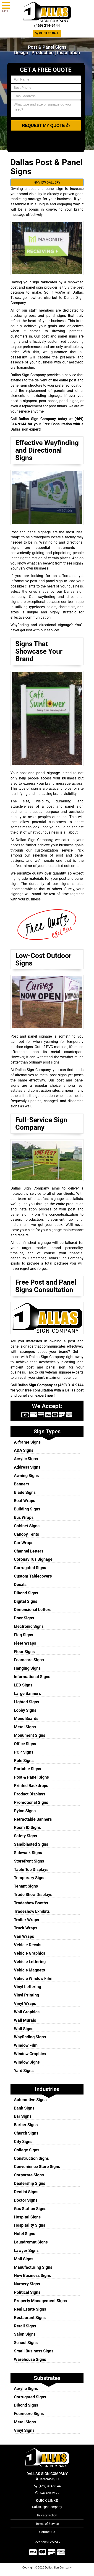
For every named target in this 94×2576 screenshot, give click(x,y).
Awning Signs (26, 1475)
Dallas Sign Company (47, 2507)
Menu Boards (26, 1718)
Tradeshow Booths (31, 1902)
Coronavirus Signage (33, 1559)
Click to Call (47, 33)
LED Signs (23, 1685)
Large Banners (27, 1693)
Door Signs (24, 1618)
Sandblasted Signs (31, 1844)
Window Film (26, 2045)
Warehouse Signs (30, 2359)
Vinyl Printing (26, 1995)
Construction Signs (31, 2158)
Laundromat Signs (31, 2242)
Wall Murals (25, 2020)
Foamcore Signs (29, 1659)
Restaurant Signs (30, 2317)
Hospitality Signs (29, 2225)
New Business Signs (32, 2275)
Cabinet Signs (26, 1525)
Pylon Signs (25, 1810)
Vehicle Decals (27, 1944)
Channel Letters (28, 1551)
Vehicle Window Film (33, 1978)
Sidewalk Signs (28, 1852)
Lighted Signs (26, 1701)
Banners (21, 1484)
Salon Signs (25, 2334)
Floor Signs (24, 1651)
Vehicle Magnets (29, 1970)
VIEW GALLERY (47, 182)
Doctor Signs (25, 2200)
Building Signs (27, 1509)
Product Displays (29, 1794)
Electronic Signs (29, 1626)
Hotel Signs (24, 2233)
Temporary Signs (29, 1877)
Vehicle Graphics (29, 1953)
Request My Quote (46, 125)
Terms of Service (47, 2524)
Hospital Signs (27, 2217)
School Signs (26, 2342)
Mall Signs (23, 2258)
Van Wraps (24, 1936)
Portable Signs (27, 1768)
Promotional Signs (31, 1802)
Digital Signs (25, 1601)
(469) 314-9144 (47, 25)
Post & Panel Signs (31, 1777)
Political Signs (27, 2292)
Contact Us (47, 2532)
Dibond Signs (26, 1592)
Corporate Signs (29, 2175)
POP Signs (23, 1752)
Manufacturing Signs (33, 2267)
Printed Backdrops (31, 1785)
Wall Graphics (26, 2011)
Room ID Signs (27, 1827)
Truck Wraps (25, 1928)
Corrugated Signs (30, 1567)
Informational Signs (32, 1676)
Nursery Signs (27, 2283)
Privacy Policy (47, 2515)
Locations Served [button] (47, 2542)
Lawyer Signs (26, 2250)
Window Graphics (30, 2053)
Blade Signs (25, 1492)
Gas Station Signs (30, 2208)
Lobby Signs (25, 1710)
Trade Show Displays (33, 1894)
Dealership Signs (29, 2183)
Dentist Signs (26, 2191)
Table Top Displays (31, 1869)
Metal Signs (25, 1726)
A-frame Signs (27, 1442)
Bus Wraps (24, 1517)
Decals (20, 1584)
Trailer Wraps (26, 1919)
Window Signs (27, 2062)
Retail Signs (25, 2326)
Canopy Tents (26, 1534)
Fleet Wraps (25, 1643)
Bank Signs (24, 2108)
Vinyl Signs (24, 2430)
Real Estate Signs (30, 2309)
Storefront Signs (29, 1861)
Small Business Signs (33, 2351)
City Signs (23, 2141)
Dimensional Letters (32, 1609)
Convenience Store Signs (37, 2166)
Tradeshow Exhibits (32, 1911)
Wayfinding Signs (30, 2036)
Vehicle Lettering (30, 1961)
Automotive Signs (30, 2099)
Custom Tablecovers (33, 1576)
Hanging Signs (27, 1668)
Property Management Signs (40, 2300)
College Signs (26, 2150)
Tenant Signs (26, 1886)
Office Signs (25, 1743)
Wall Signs (23, 2028)
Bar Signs (22, 2116)
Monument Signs (29, 1735)
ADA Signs (23, 1450)
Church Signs (26, 2133)
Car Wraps (23, 1542)
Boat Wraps (24, 1500)
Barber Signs (26, 2124)
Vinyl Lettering (27, 1986)
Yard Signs (24, 2070)
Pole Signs (24, 1760)
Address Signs (27, 1467)
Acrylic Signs (26, 1458)
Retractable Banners (33, 1819)
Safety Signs (25, 1835)
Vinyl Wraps (25, 2003)
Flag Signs (23, 1634)
